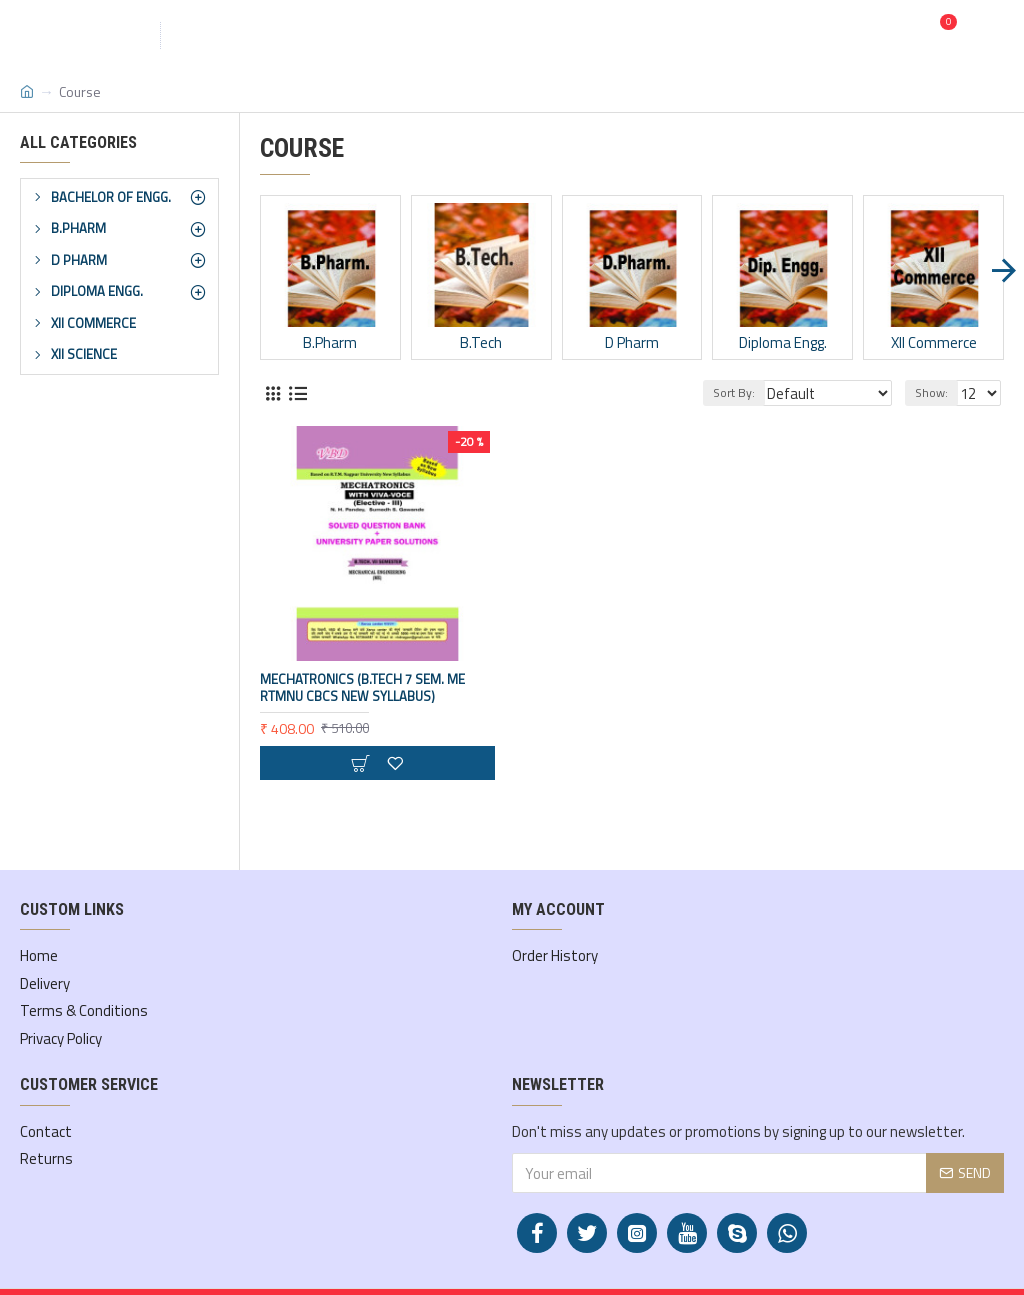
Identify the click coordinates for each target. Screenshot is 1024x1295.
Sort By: (748, 392)
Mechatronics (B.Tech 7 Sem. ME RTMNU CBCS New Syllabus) (362, 688)
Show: (934, 392)
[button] (1004, 270)
